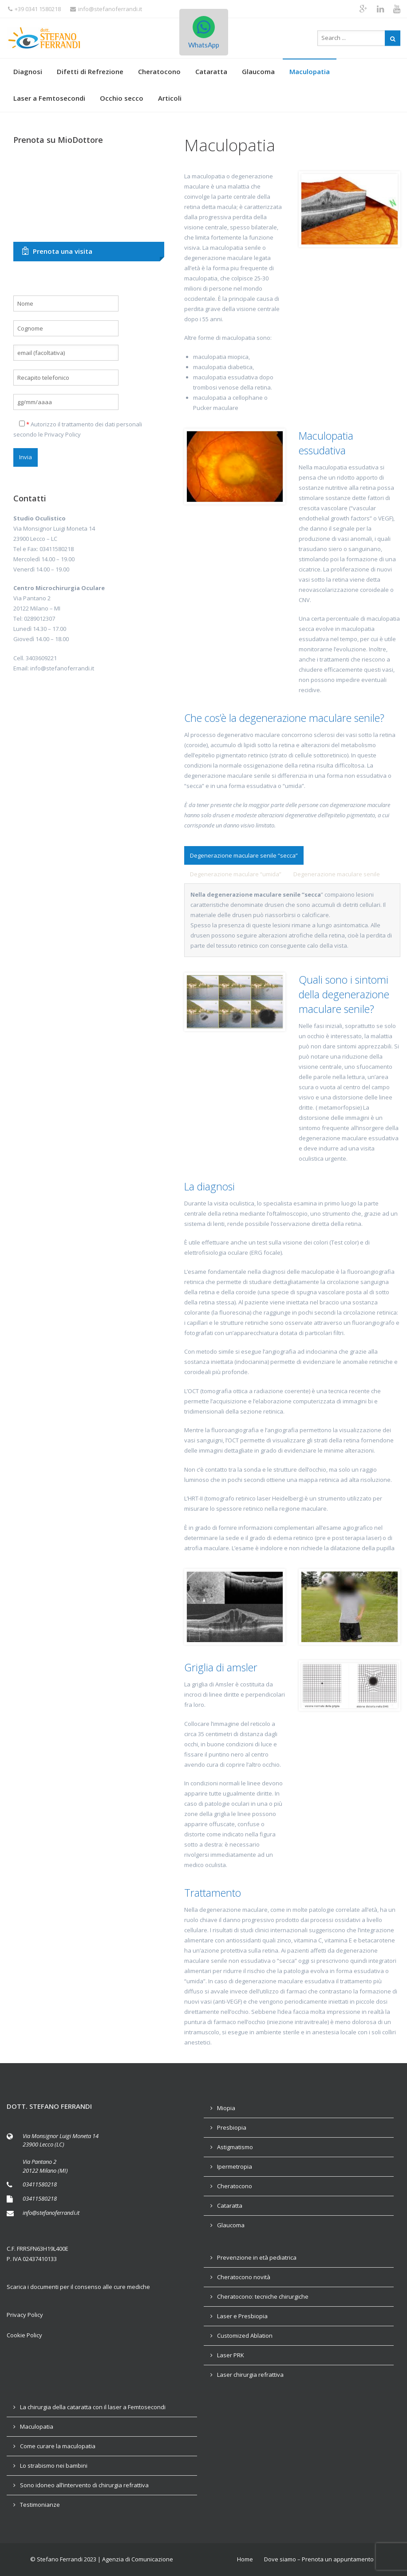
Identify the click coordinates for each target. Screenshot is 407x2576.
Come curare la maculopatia (57, 2446)
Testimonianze (40, 2505)
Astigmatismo (235, 2147)
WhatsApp (203, 32)
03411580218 (40, 2184)
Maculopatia (309, 71)
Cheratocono (159, 71)
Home (245, 2559)
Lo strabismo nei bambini (53, 2466)
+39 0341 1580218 (34, 9)
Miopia (226, 2108)
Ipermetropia (234, 2166)
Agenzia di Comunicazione (137, 2559)
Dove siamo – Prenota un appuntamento (319, 2559)
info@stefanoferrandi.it (106, 9)
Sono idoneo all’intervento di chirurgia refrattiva (84, 2485)
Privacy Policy (62, 434)
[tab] (244, 855)
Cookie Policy (24, 2335)
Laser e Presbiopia (242, 2316)
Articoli (170, 98)
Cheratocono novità (243, 2277)
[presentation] (244, 855)
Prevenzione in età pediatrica (256, 2257)
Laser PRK (230, 2355)
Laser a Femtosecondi (49, 98)
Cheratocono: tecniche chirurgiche (262, 2296)
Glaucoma (258, 71)
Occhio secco (121, 98)
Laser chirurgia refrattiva (250, 2375)
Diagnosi (27, 71)
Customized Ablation (245, 2336)
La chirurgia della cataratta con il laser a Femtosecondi (93, 2407)
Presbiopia (231, 2127)
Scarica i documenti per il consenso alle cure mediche (78, 2287)
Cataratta (211, 71)
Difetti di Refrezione (90, 71)
